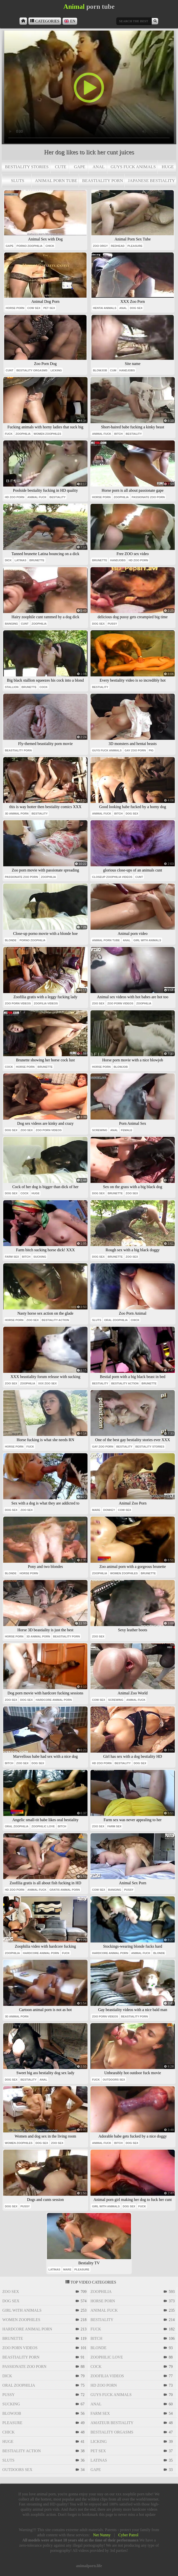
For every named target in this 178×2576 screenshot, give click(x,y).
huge (168, 166)
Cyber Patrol (128, 2535)
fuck (9, 433)
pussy (112, 623)
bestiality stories (26, 166)
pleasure (135, 245)
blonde (11, 940)
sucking (39, 1256)
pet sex (49, 308)
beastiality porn (102, 180)
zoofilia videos (46, 1003)
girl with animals (147, 940)
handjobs (127, 370)
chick (49, 245)
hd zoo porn (14, 497)
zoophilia (23, 433)
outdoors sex (114, 2079)
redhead (117, 245)
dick (8, 560)
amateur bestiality (112, 2423)
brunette (36, 560)
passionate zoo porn (148, 497)
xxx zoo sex (47, 1383)
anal (98, 166)
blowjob (100, 370)
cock (44, 687)
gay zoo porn (135, 750)
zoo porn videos (18, 1003)
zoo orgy (100, 245)
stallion (12, 687)
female (126, 1130)
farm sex (12, 1256)
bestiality (134, 433)
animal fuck (101, 433)
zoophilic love (43, 1826)
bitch (118, 433)
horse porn (15, 308)
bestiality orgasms (31, 370)
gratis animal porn (64, 1889)
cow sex (33, 308)
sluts (17, 180)
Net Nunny (102, 2535)
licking (56, 370)
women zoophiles (47, 433)
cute (60, 166)
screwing (99, 1130)
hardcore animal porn (54, 1699)
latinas (20, 560)
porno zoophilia (30, 245)
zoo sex (98, 1003)
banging (11, 623)
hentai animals (104, 308)
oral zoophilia (116, 1320)
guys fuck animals (133, 166)
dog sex (136, 308)
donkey (109, 1509)
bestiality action (55, 1320)
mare (96, 1509)
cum (113, 370)
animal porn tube (56, 180)
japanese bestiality (151, 180)
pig (151, 750)
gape (79, 166)
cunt (9, 370)
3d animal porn (17, 813)
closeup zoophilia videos (112, 876)
